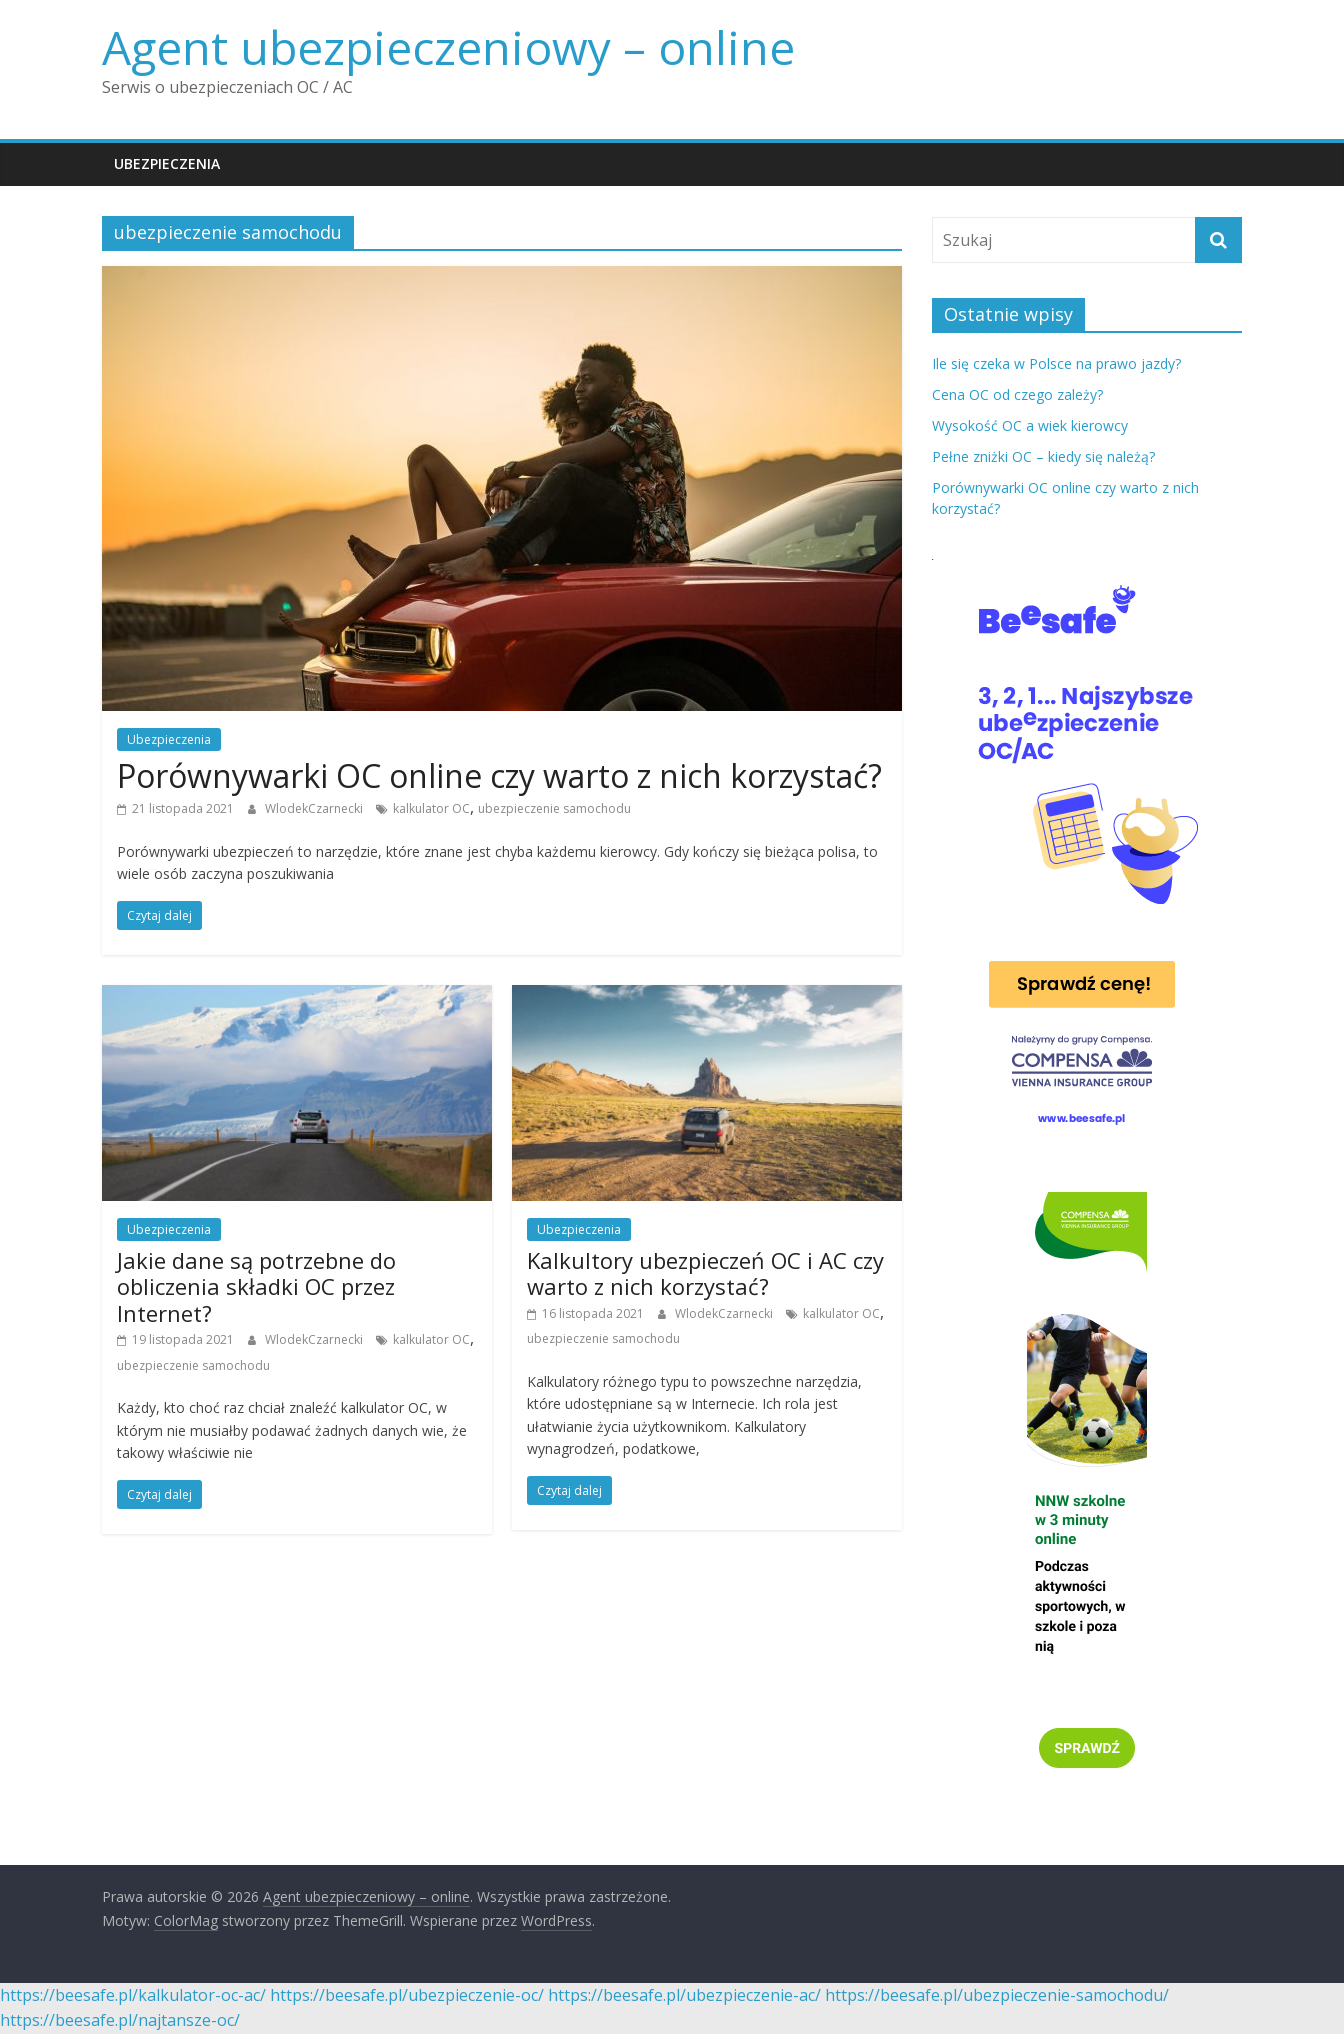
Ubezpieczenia (167, 163)
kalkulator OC (431, 808)
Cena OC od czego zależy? (1017, 394)
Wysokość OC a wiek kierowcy (1030, 425)
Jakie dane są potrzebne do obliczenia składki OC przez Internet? (256, 1286)
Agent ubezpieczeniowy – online (448, 47)
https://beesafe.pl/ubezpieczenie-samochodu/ (997, 1995)
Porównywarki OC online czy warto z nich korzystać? (499, 775)
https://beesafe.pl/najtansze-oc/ (120, 2020)
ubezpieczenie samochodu (554, 808)
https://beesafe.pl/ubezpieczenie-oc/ (407, 1995)
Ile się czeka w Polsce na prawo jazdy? (1056, 363)
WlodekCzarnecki (315, 808)
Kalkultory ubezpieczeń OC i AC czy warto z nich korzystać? (705, 1273)
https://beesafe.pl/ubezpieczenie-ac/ (684, 1995)
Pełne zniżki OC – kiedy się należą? (1043, 456)
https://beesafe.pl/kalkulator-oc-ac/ (133, 1995)
